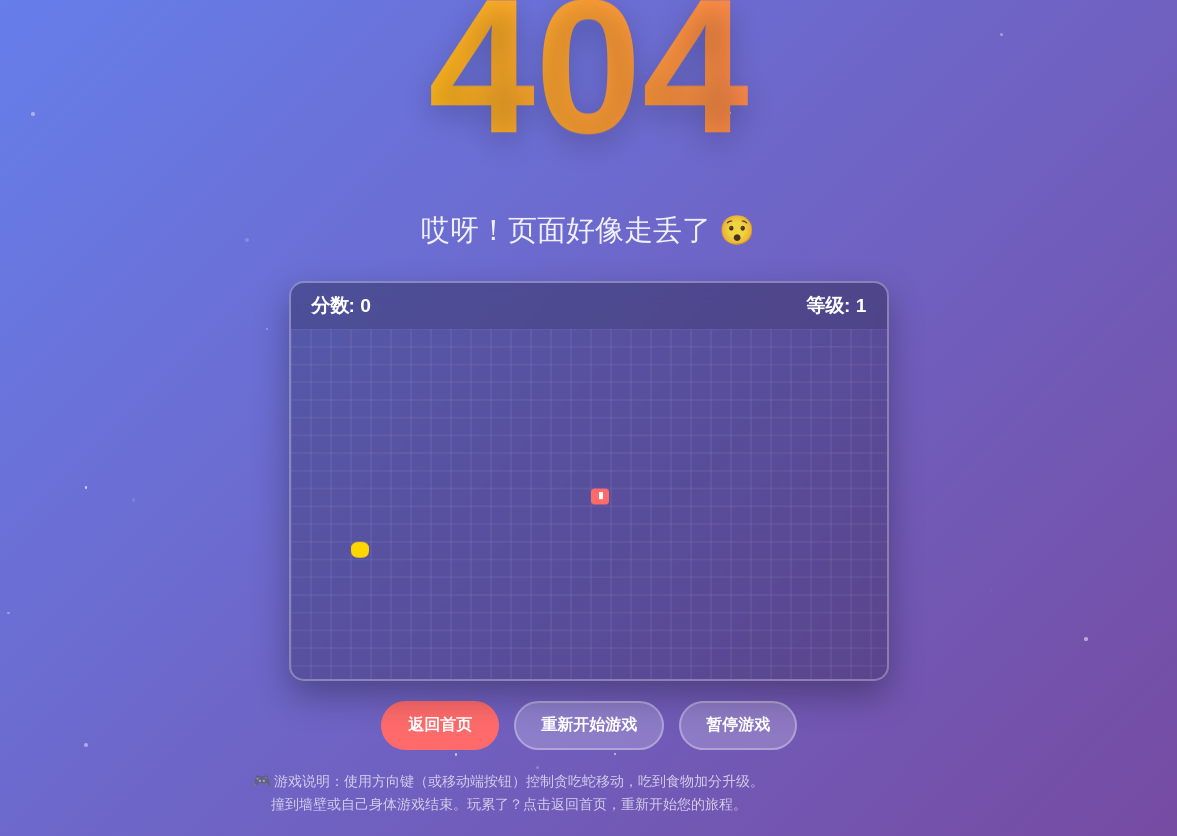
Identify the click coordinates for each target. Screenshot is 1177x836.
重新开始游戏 (589, 724)
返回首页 (440, 724)
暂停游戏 (738, 724)
